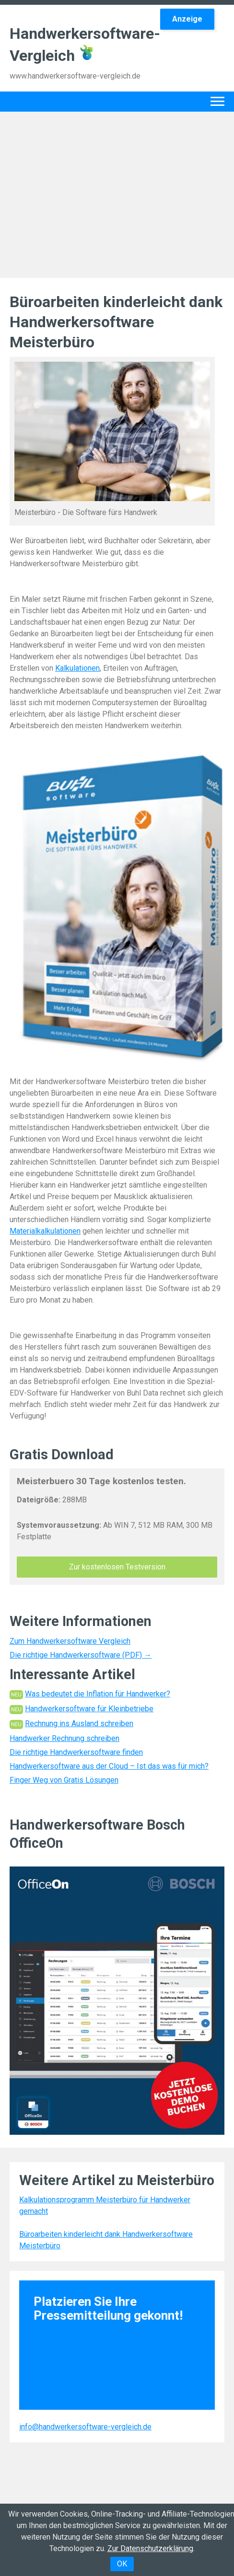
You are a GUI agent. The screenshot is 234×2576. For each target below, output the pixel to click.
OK (122, 2563)
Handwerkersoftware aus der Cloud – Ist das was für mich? (109, 1766)
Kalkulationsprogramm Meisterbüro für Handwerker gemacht (104, 2205)
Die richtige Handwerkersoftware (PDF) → (81, 1655)
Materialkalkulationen (45, 1231)
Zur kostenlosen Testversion (117, 1566)
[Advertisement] (117, 193)
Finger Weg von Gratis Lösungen (64, 1780)
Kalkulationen (77, 668)
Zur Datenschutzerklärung (150, 2548)
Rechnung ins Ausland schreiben (79, 1723)
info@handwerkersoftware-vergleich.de (85, 2426)
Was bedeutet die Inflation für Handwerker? (97, 1693)
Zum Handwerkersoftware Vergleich (70, 1641)
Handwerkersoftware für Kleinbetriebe (89, 1708)
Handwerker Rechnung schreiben (64, 1738)
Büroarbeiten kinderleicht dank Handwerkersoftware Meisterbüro (106, 2240)
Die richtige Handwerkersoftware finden (76, 1752)
